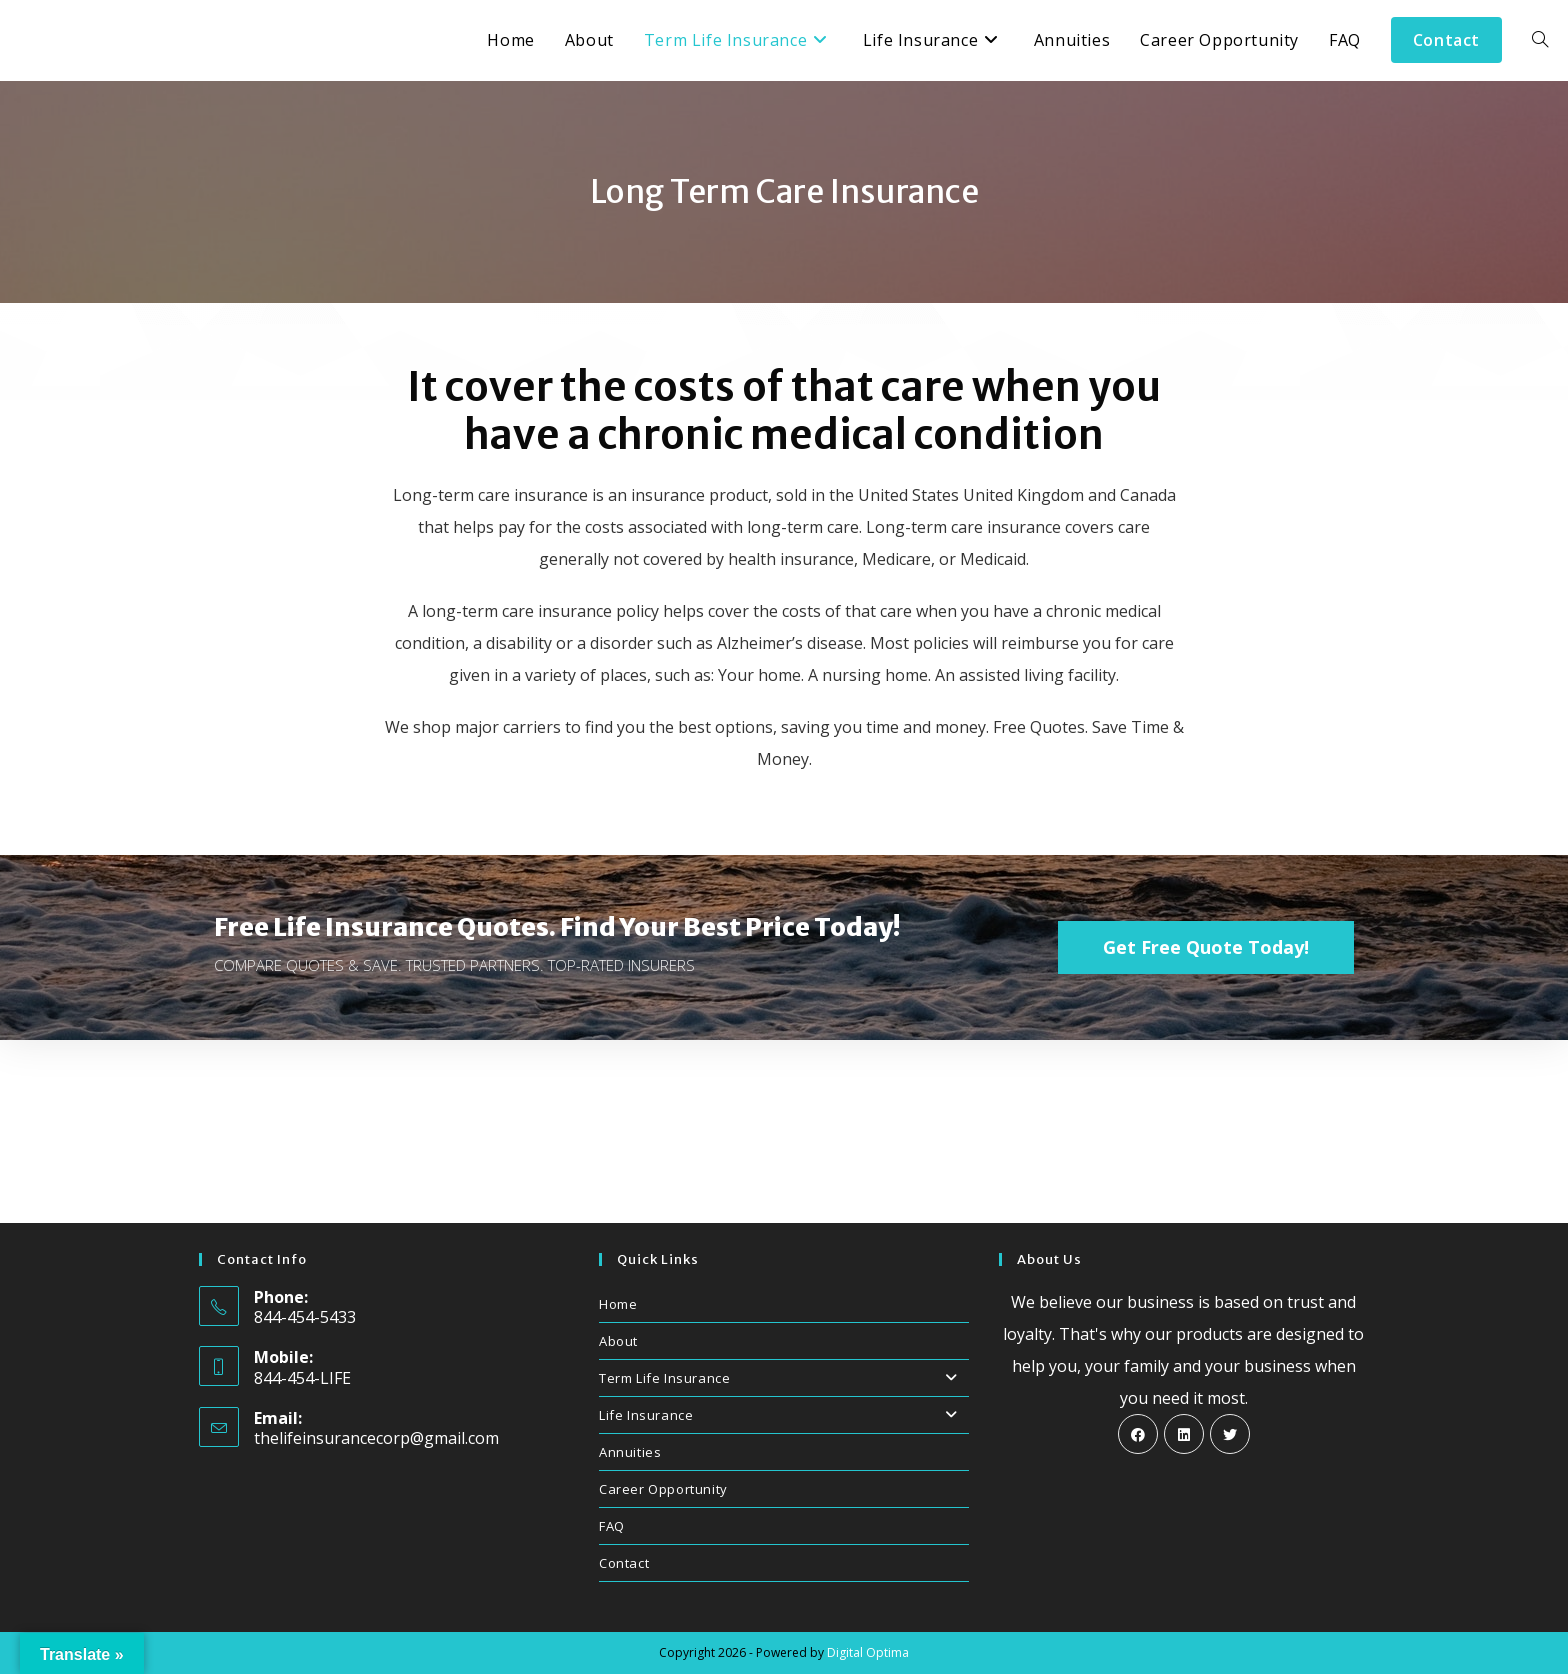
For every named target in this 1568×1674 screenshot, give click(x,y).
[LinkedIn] (1184, 1434)
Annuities (630, 1452)
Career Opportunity (663, 1489)
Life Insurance (784, 1415)
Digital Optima (868, 1652)
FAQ (612, 1526)
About (618, 1341)
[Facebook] (1138, 1434)
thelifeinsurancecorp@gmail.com (376, 1438)
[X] (1230, 1434)
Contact (624, 1563)
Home (618, 1304)
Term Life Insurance (784, 1378)
